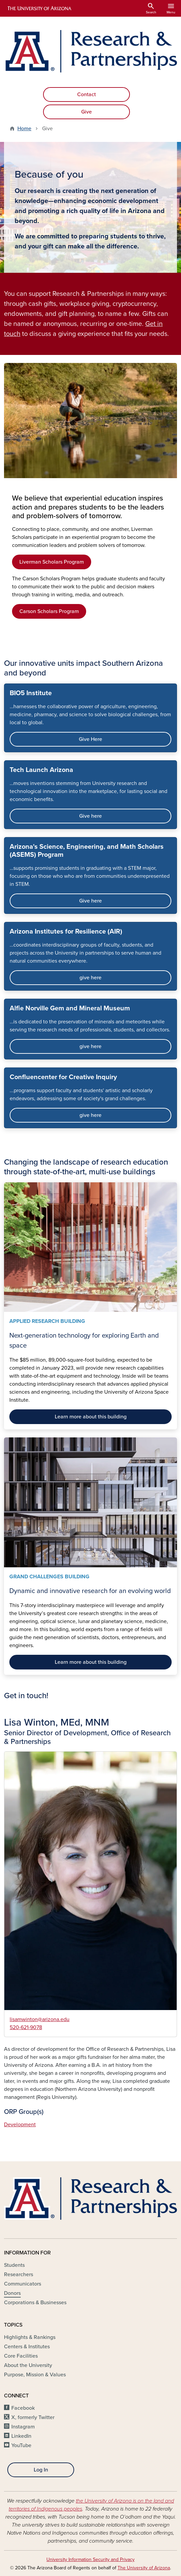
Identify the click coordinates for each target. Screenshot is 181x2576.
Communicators (22, 2284)
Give (86, 112)
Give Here (90, 739)
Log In (41, 2469)
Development (20, 2124)
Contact (86, 94)
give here (90, 977)
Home (24, 128)
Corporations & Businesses (35, 2302)
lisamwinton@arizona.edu (39, 2019)
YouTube (21, 2445)
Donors (12, 2293)
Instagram (23, 2426)
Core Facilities (21, 2356)
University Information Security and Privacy (90, 2559)
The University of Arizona (144, 2568)
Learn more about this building (91, 1416)
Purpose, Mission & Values (35, 2374)
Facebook (23, 2408)
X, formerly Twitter (32, 2417)
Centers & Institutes (27, 2346)
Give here (90, 816)
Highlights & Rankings (29, 2337)
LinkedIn (21, 2436)
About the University (28, 2365)
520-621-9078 (26, 2027)
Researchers (18, 2274)
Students (14, 2265)
